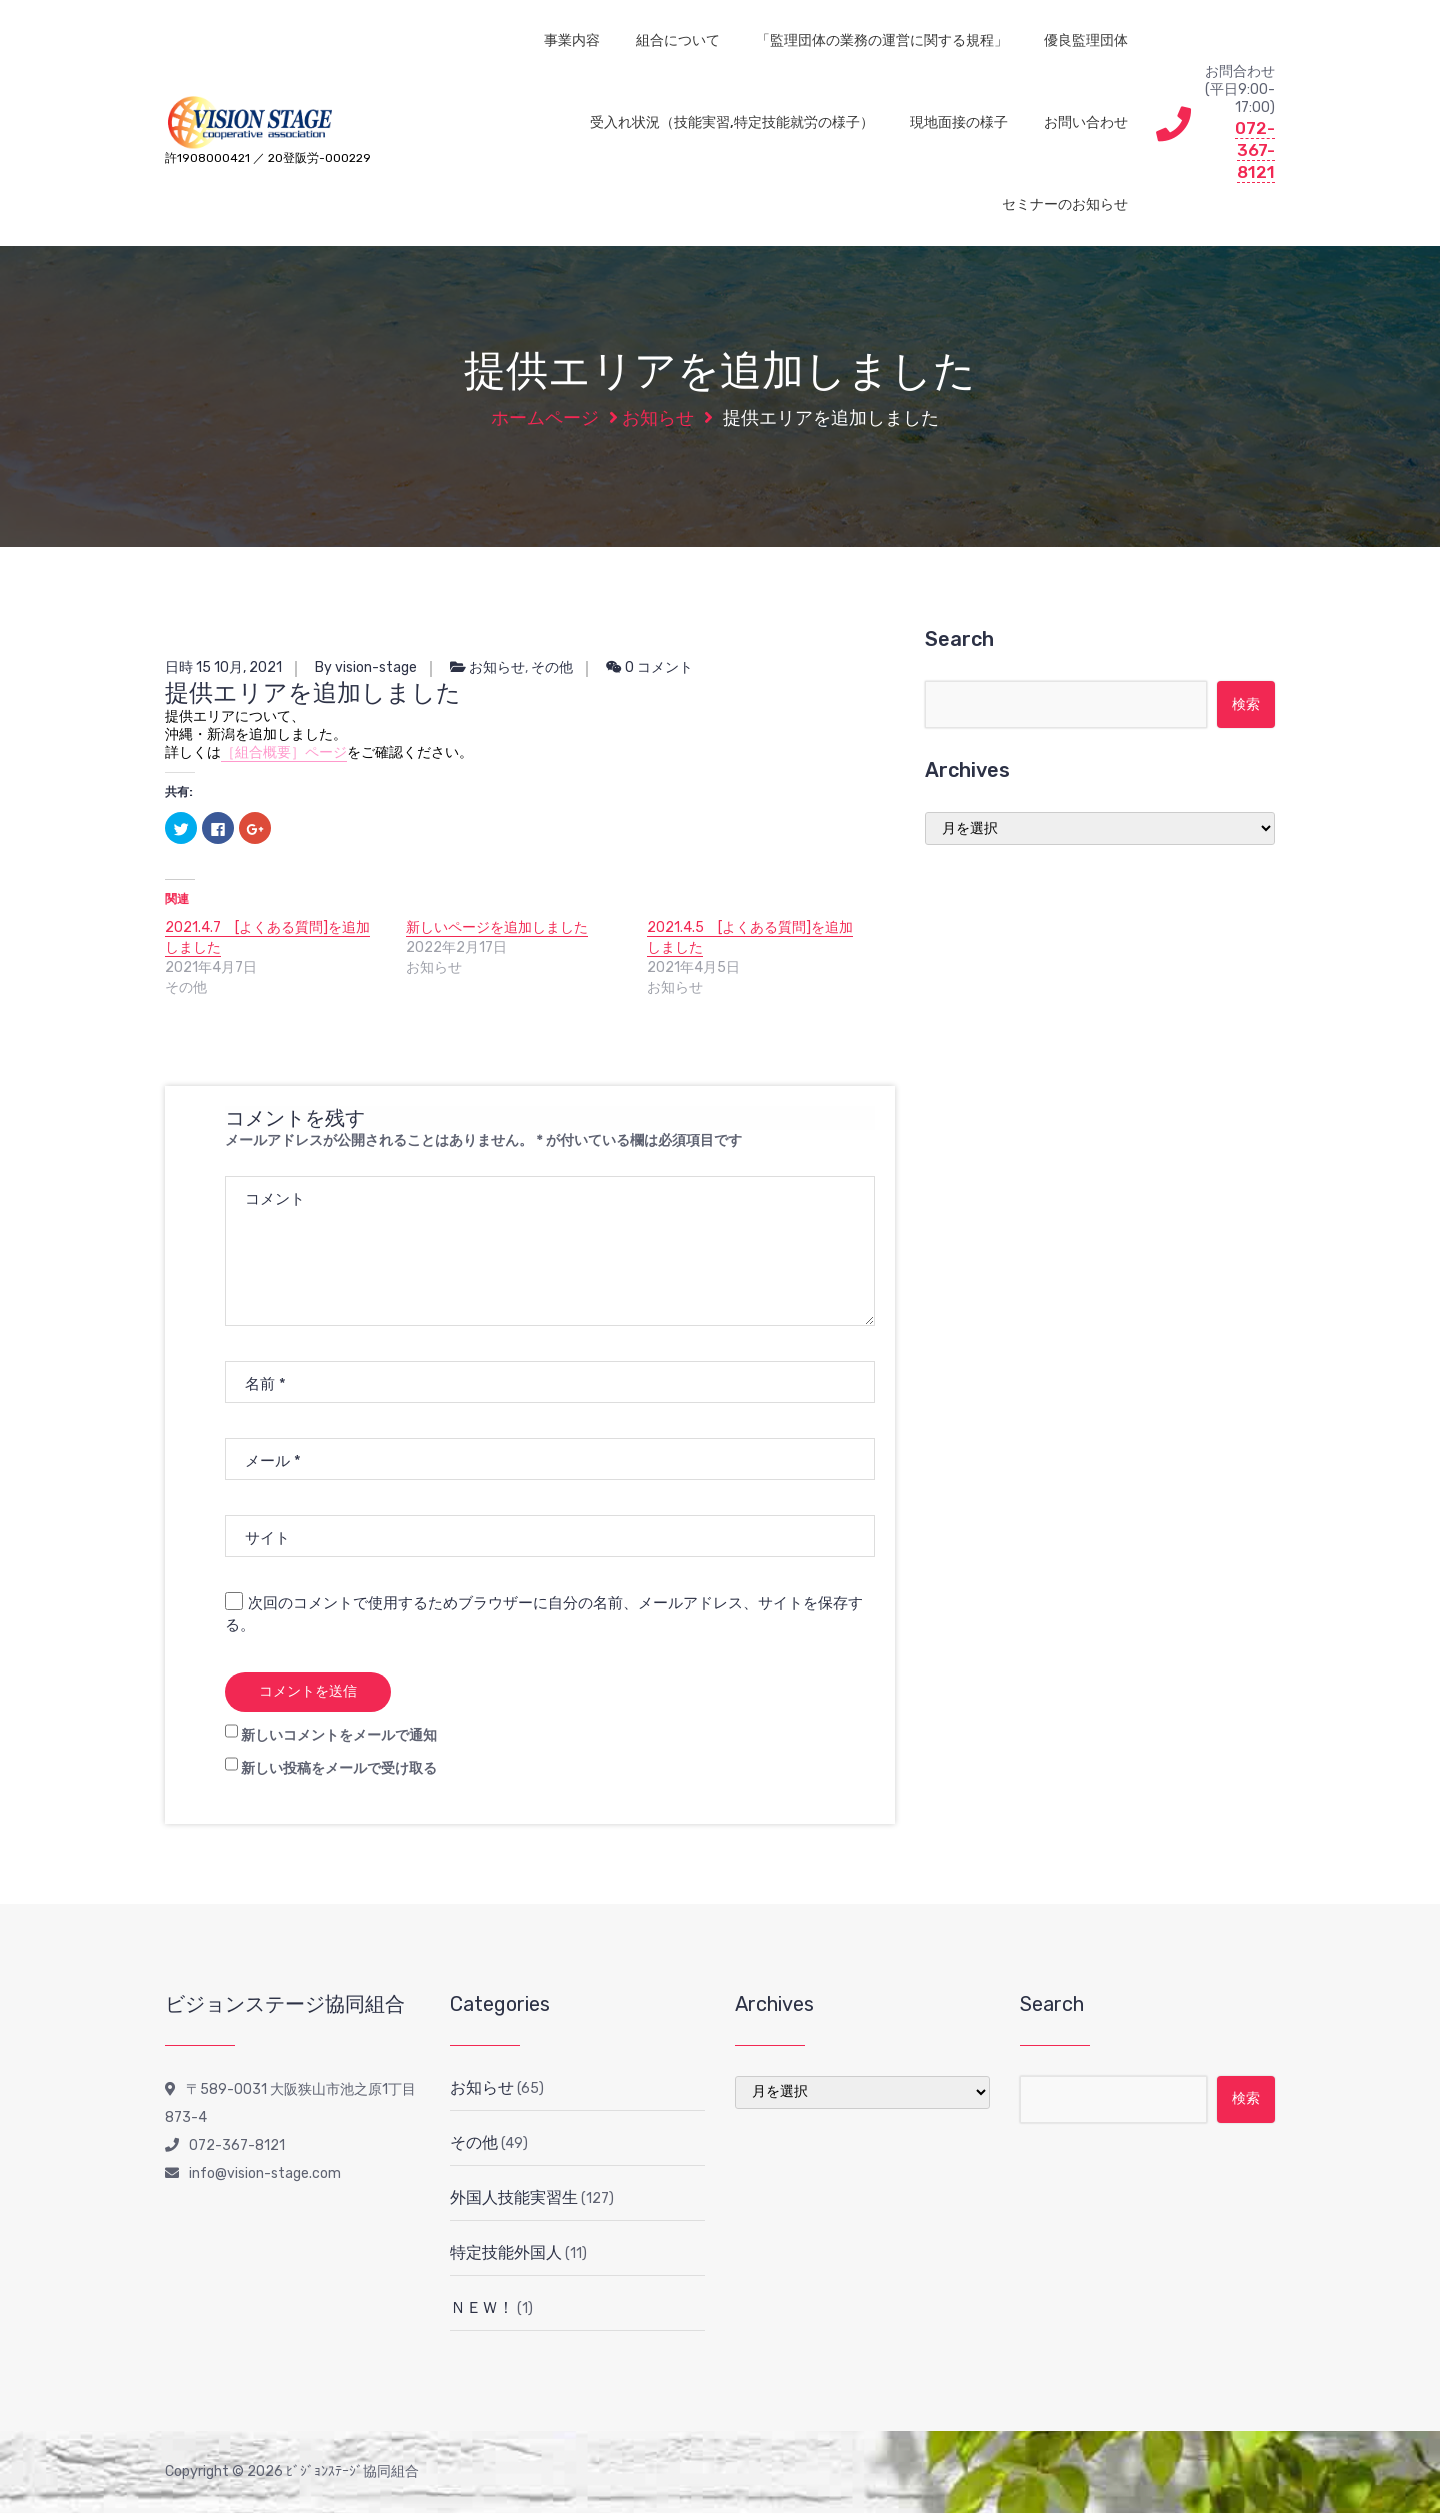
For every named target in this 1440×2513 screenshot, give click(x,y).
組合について (678, 40)
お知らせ (658, 418)
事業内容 (572, 40)
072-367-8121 (1255, 150)
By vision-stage (366, 667)
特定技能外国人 (506, 2252)
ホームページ (545, 418)
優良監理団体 (1086, 40)
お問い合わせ (1086, 122)
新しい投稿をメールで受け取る (339, 1768)
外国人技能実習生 (514, 2197)
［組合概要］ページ (284, 752)
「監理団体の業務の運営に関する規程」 (882, 40)
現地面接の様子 (959, 122)
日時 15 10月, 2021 (223, 667)
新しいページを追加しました (497, 927)
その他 (552, 667)
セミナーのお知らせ (1065, 204)
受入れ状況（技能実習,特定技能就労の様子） (732, 122)
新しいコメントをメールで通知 (339, 1735)
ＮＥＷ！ (482, 2307)
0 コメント (649, 667)
